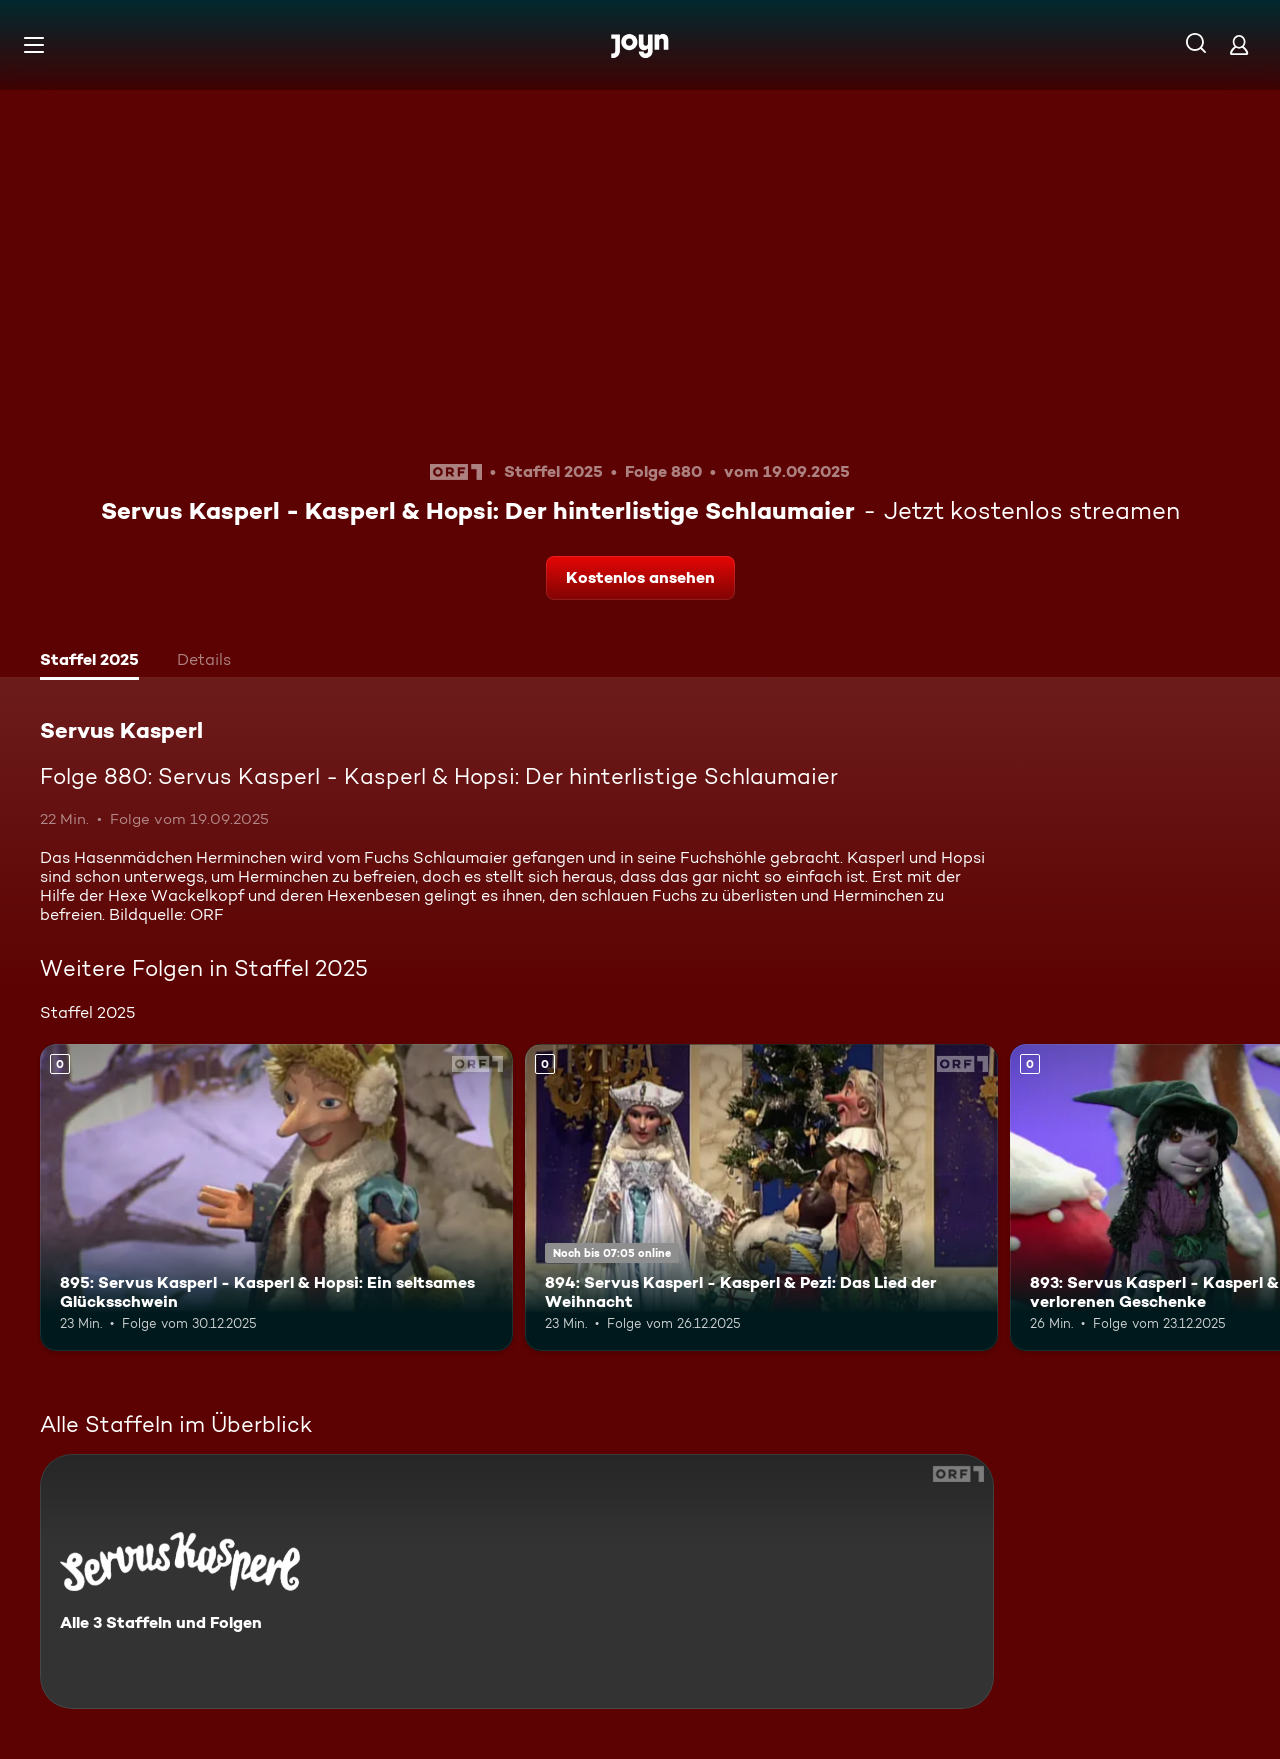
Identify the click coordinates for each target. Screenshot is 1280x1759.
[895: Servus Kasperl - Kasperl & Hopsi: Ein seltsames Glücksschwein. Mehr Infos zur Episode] (276, 1197)
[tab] (89, 662)
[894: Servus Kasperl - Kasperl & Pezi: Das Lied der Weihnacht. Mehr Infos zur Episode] (761, 1197)
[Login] (1239, 44)
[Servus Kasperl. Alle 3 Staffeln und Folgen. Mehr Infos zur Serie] (517, 1581)
